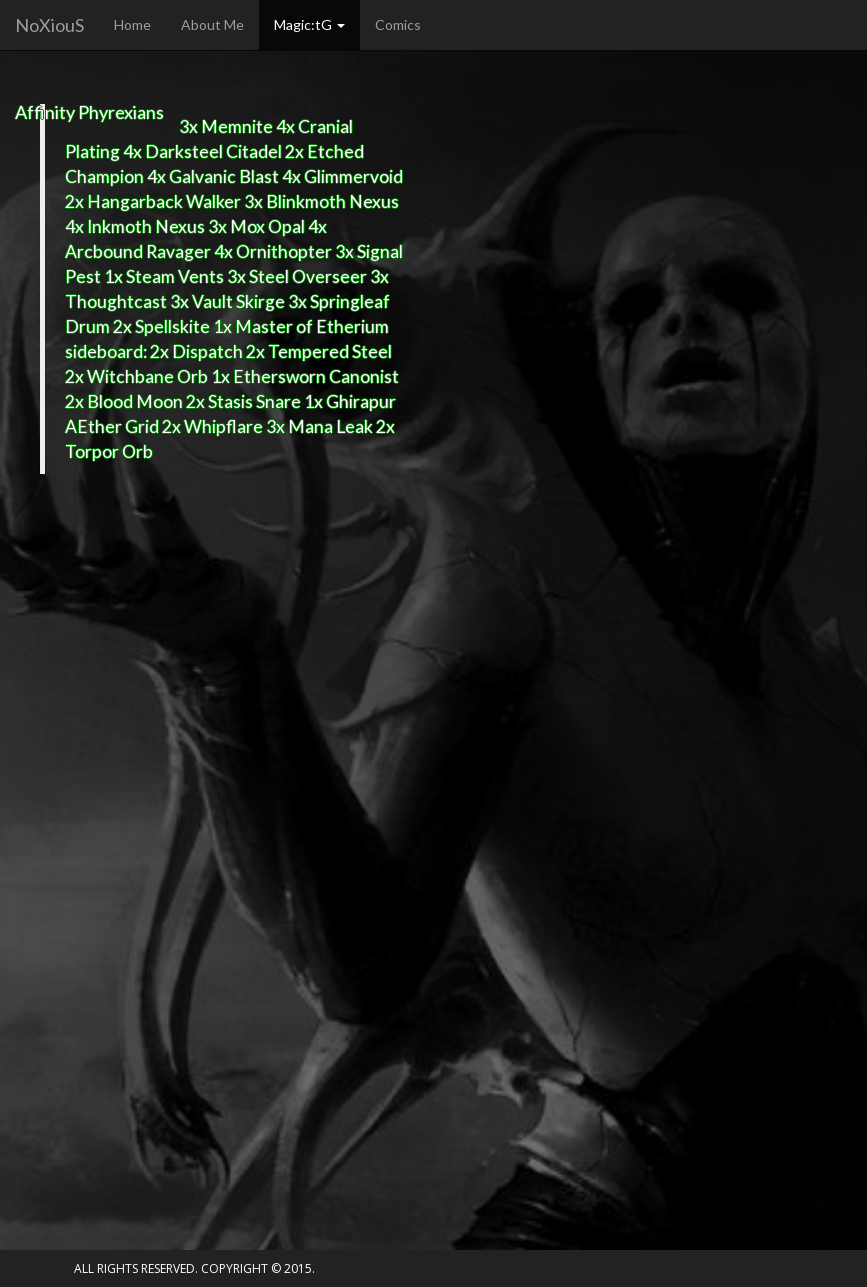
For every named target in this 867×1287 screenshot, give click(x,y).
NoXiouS (49, 25)
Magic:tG (309, 24)
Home (132, 24)
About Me (212, 24)
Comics (398, 24)
